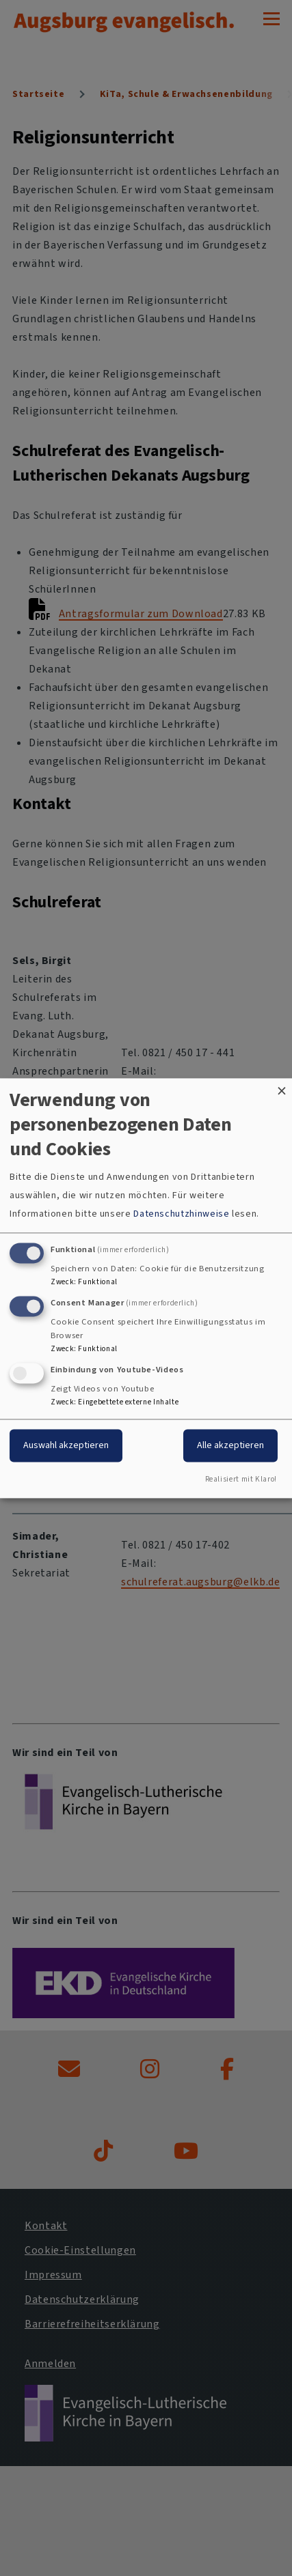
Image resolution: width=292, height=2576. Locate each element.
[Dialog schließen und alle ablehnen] (281, 1086)
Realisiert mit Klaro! (241, 1479)
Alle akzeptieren (230, 1445)
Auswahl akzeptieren (66, 1445)
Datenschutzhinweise (181, 1214)
